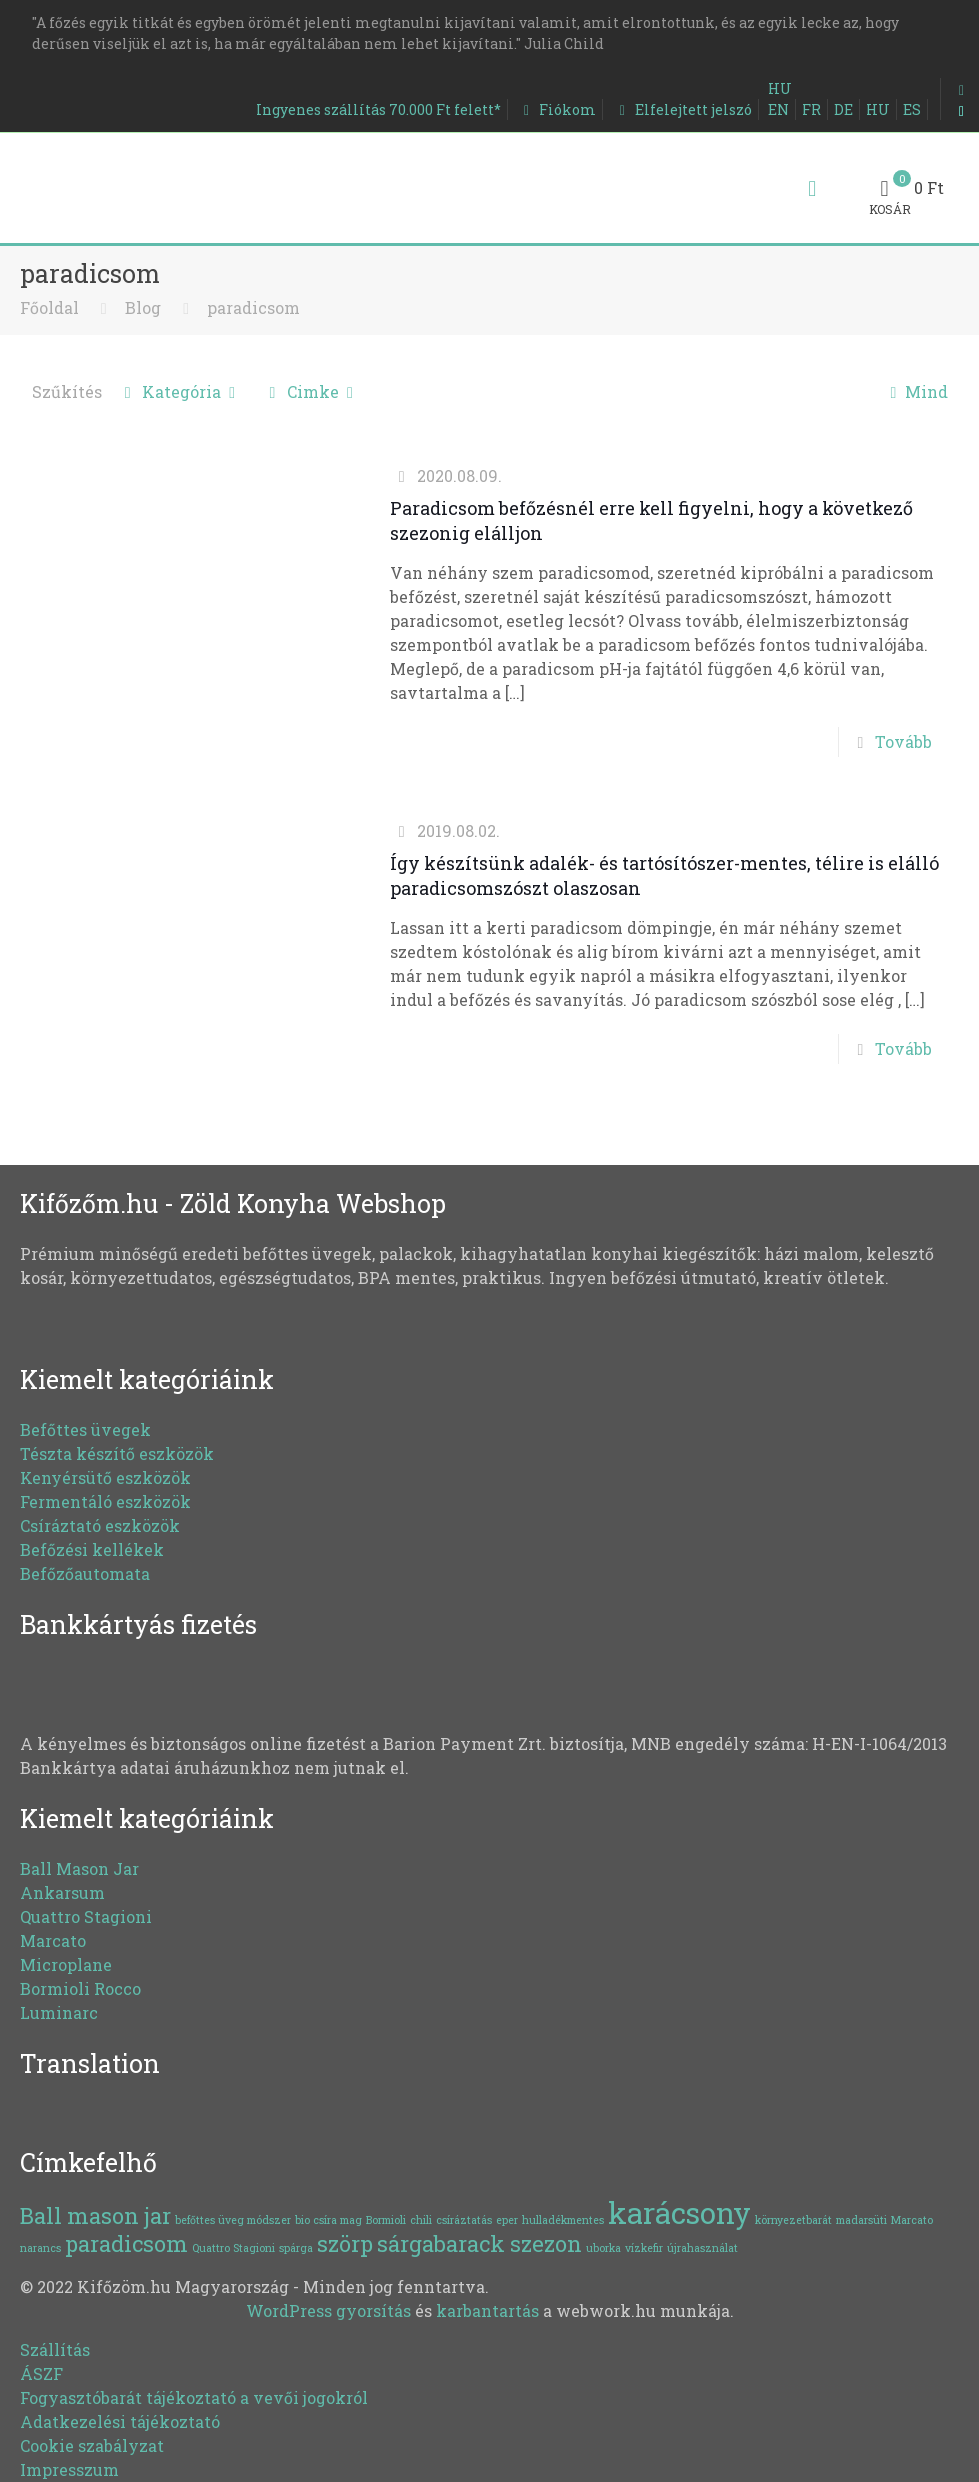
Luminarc (59, 2012)
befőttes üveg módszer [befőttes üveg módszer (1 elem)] (233, 2220)
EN (778, 109)
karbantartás (487, 2310)
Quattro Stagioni (86, 1916)
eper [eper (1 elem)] (507, 2220)
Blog (143, 307)
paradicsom (253, 307)
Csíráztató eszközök (100, 1525)
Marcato (53, 1940)
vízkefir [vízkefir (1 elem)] (644, 2248)
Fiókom (557, 109)
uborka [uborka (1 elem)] (603, 2248)
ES (912, 109)
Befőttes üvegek (85, 1429)
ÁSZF (41, 2373)
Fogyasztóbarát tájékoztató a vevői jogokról (194, 2397)
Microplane (66, 1964)
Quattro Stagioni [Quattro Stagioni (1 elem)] (233, 2248)
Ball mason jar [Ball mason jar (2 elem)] (95, 2215)
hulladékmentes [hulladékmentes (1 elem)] (563, 2220)
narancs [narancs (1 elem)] (40, 2248)
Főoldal (49, 307)
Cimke (311, 391)
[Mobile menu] (812, 188)
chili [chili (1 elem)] (421, 2220)
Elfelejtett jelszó (682, 109)
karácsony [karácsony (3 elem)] (679, 2212)
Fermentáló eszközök (105, 1501)
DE (843, 109)
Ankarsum (62, 1892)
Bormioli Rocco (80, 1988)
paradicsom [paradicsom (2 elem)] (126, 2243)
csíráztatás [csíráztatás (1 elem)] (464, 2220)
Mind (914, 391)
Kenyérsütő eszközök (105, 1477)
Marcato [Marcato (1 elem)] (912, 2220)
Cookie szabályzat (92, 2445)
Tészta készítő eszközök (117, 1453)
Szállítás (55, 2349)
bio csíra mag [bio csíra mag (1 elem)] (328, 2220)
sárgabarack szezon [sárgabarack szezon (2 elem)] (479, 2243)
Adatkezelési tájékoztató (120, 2421)
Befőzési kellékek (92, 1549)
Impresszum (69, 2469)
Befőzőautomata (85, 1573)
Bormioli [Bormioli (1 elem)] (386, 2220)
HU (780, 88)
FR (811, 109)
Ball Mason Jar (79, 1868)
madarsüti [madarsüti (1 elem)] (861, 2220)
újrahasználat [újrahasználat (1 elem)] (702, 2248)
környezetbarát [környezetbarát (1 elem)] (793, 2220)
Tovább (903, 741)
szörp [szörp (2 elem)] (345, 2243)
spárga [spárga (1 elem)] (296, 2248)
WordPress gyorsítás (328, 2310)
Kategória (180, 391)
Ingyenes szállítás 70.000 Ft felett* (378, 109)
